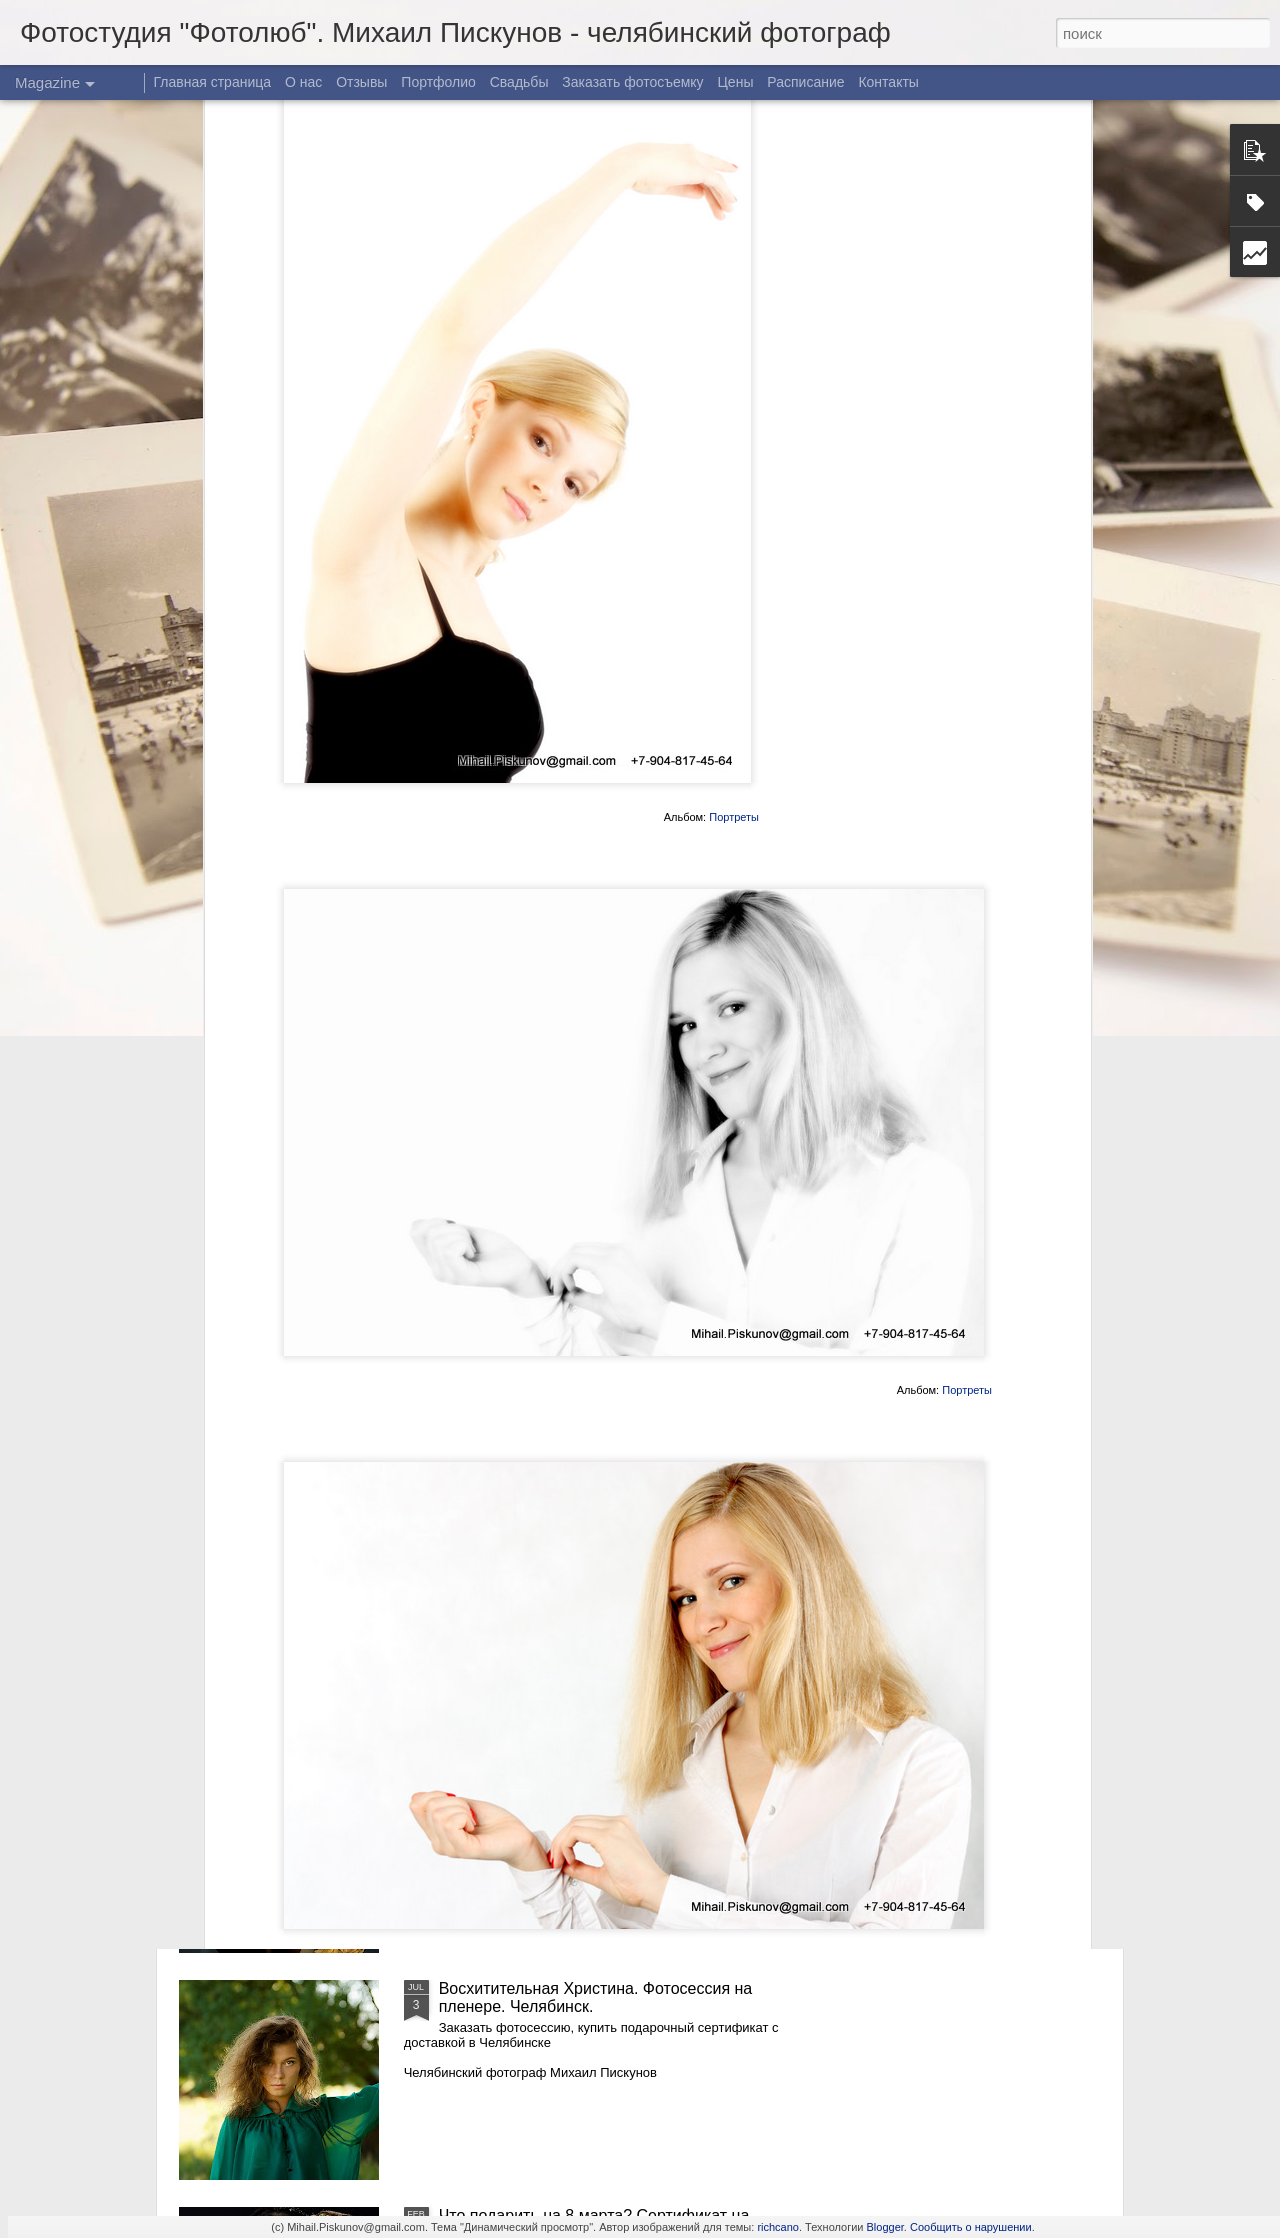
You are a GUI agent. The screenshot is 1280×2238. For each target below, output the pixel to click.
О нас (303, 82)
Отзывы (361, 82)
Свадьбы (519, 82)
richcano (778, 2227)
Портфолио (438, 82)
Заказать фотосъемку (632, 82)
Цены (736, 82)
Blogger (885, 2227)
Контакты (888, 82)
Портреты (734, 523)
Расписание (805, 82)
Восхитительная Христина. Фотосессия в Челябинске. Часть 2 (591, 1543)
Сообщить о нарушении (971, 2227)
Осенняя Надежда (507, 1761)
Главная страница (213, 82)
